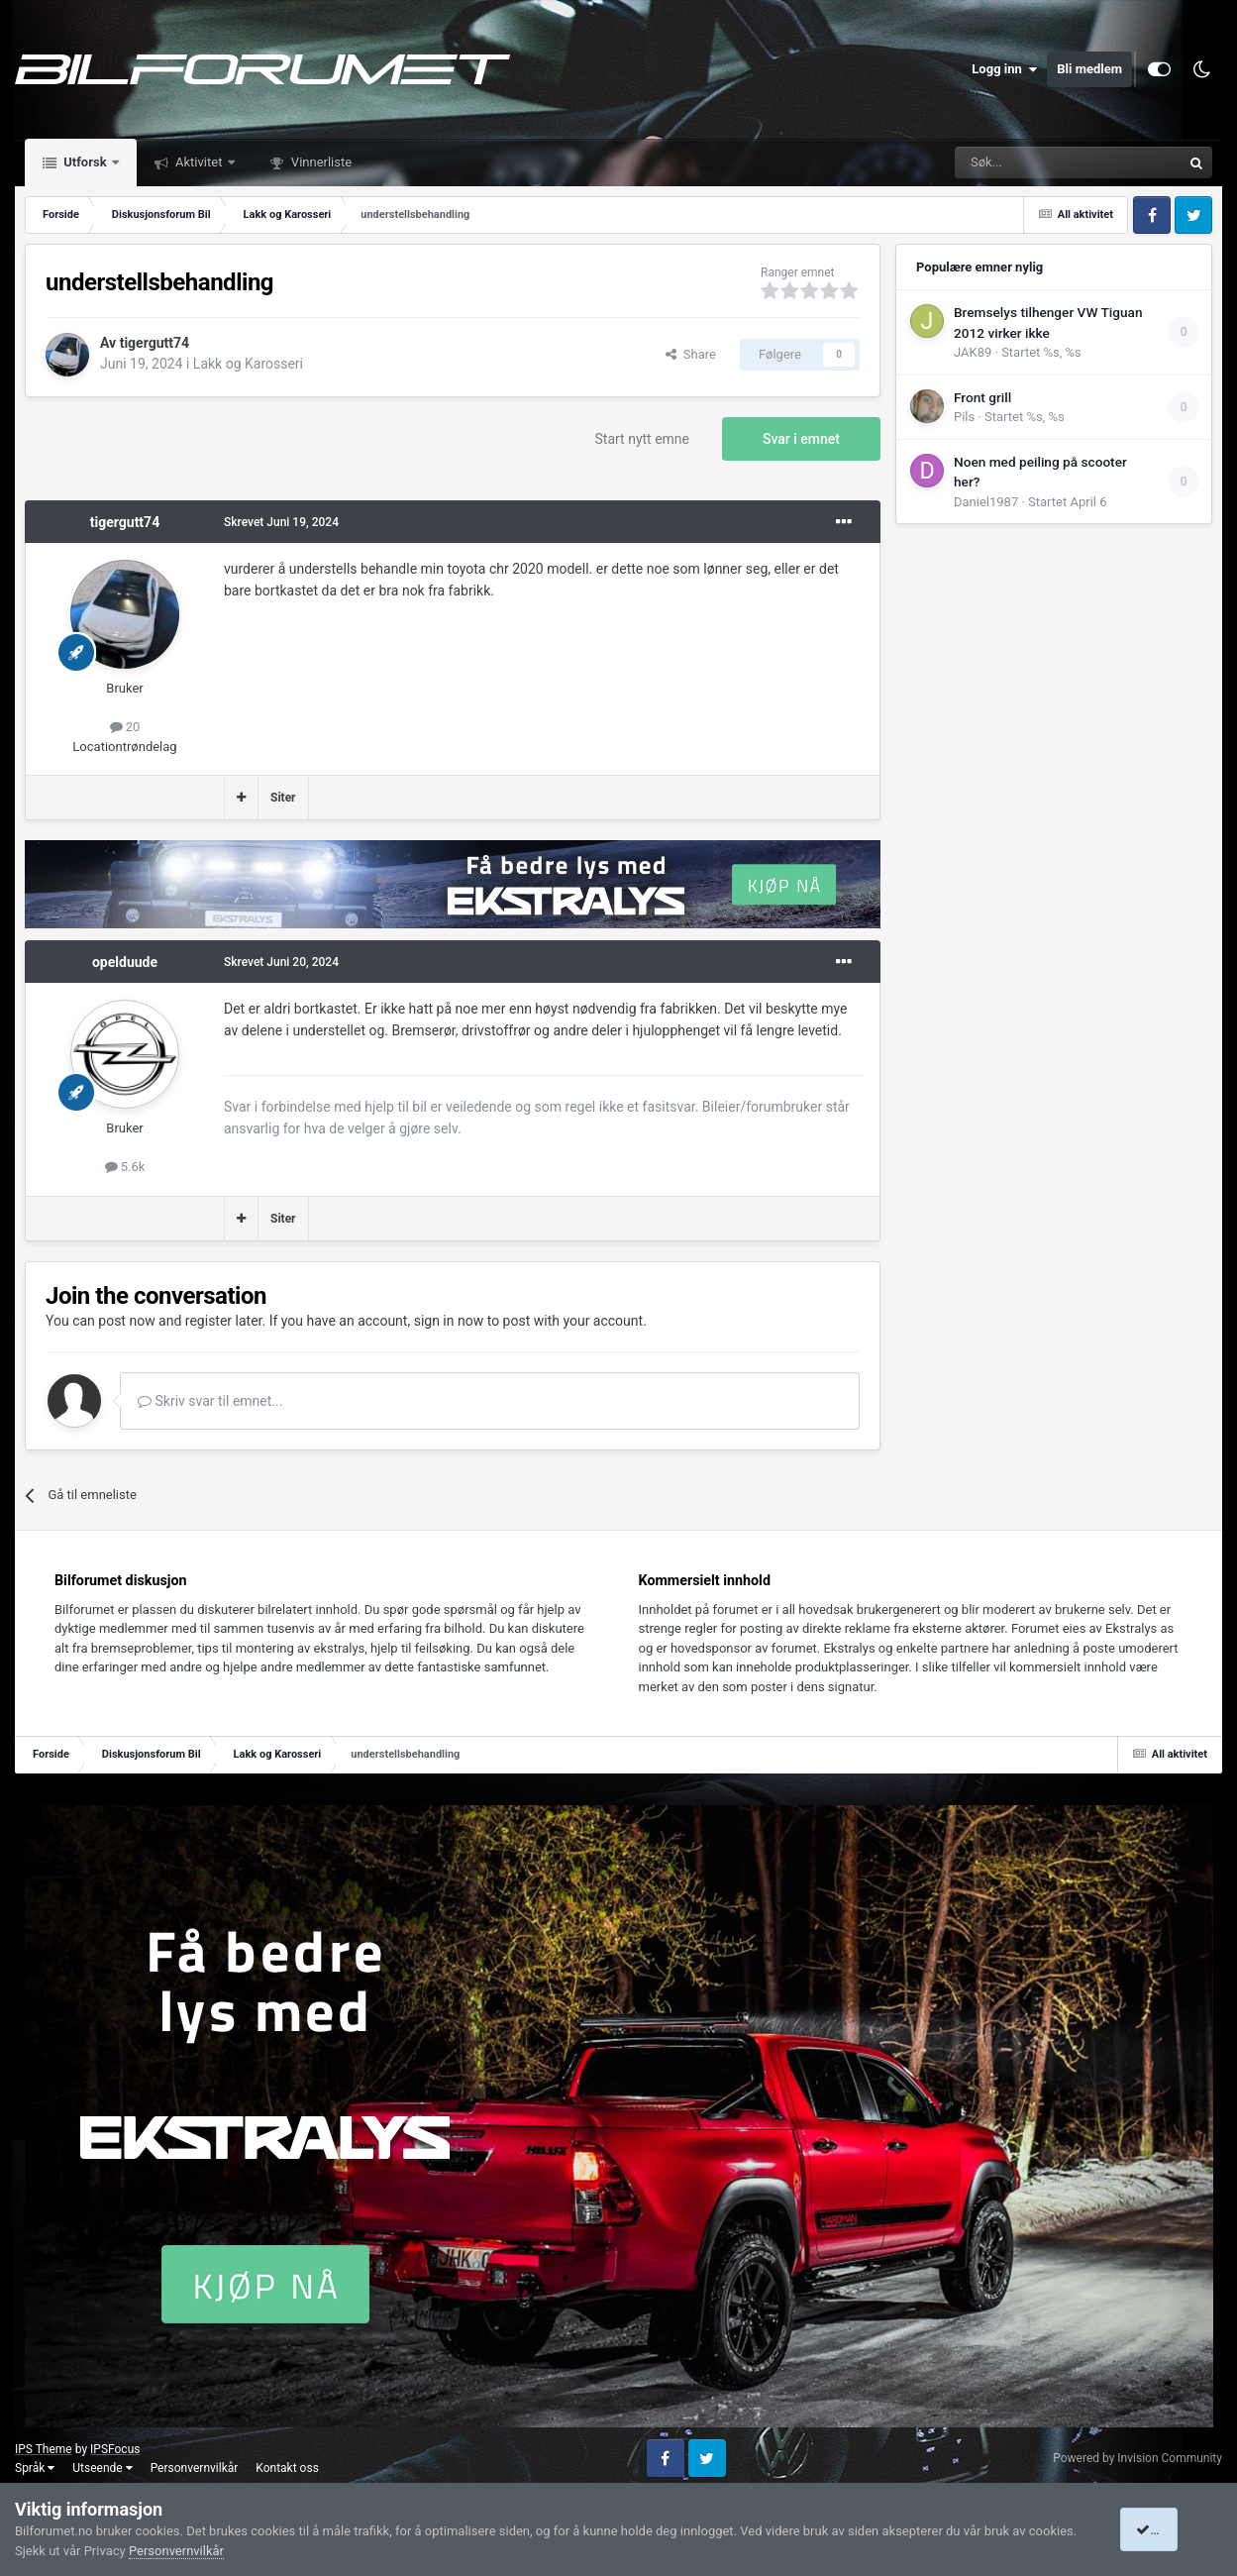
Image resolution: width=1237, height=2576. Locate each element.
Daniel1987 (986, 501)
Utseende (102, 2468)
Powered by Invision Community (1137, 2458)
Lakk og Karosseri (248, 364)
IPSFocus (115, 2449)
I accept (1165, 2529)
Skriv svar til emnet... (210, 1401)
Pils (964, 416)
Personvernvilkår (195, 2468)
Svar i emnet (801, 439)
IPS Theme (43, 2449)
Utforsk (85, 162)
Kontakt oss (287, 2468)
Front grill (982, 397)
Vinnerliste (320, 162)
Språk (34, 2468)
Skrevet (281, 522)
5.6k (125, 1166)
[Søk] (1013, 162)
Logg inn (1004, 69)
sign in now (449, 1321)
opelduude (124, 962)
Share (691, 354)
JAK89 (972, 352)
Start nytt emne (642, 439)
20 (125, 726)
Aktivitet (199, 162)
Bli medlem (1089, 68)
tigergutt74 (154, 343)
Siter (283, 798)
